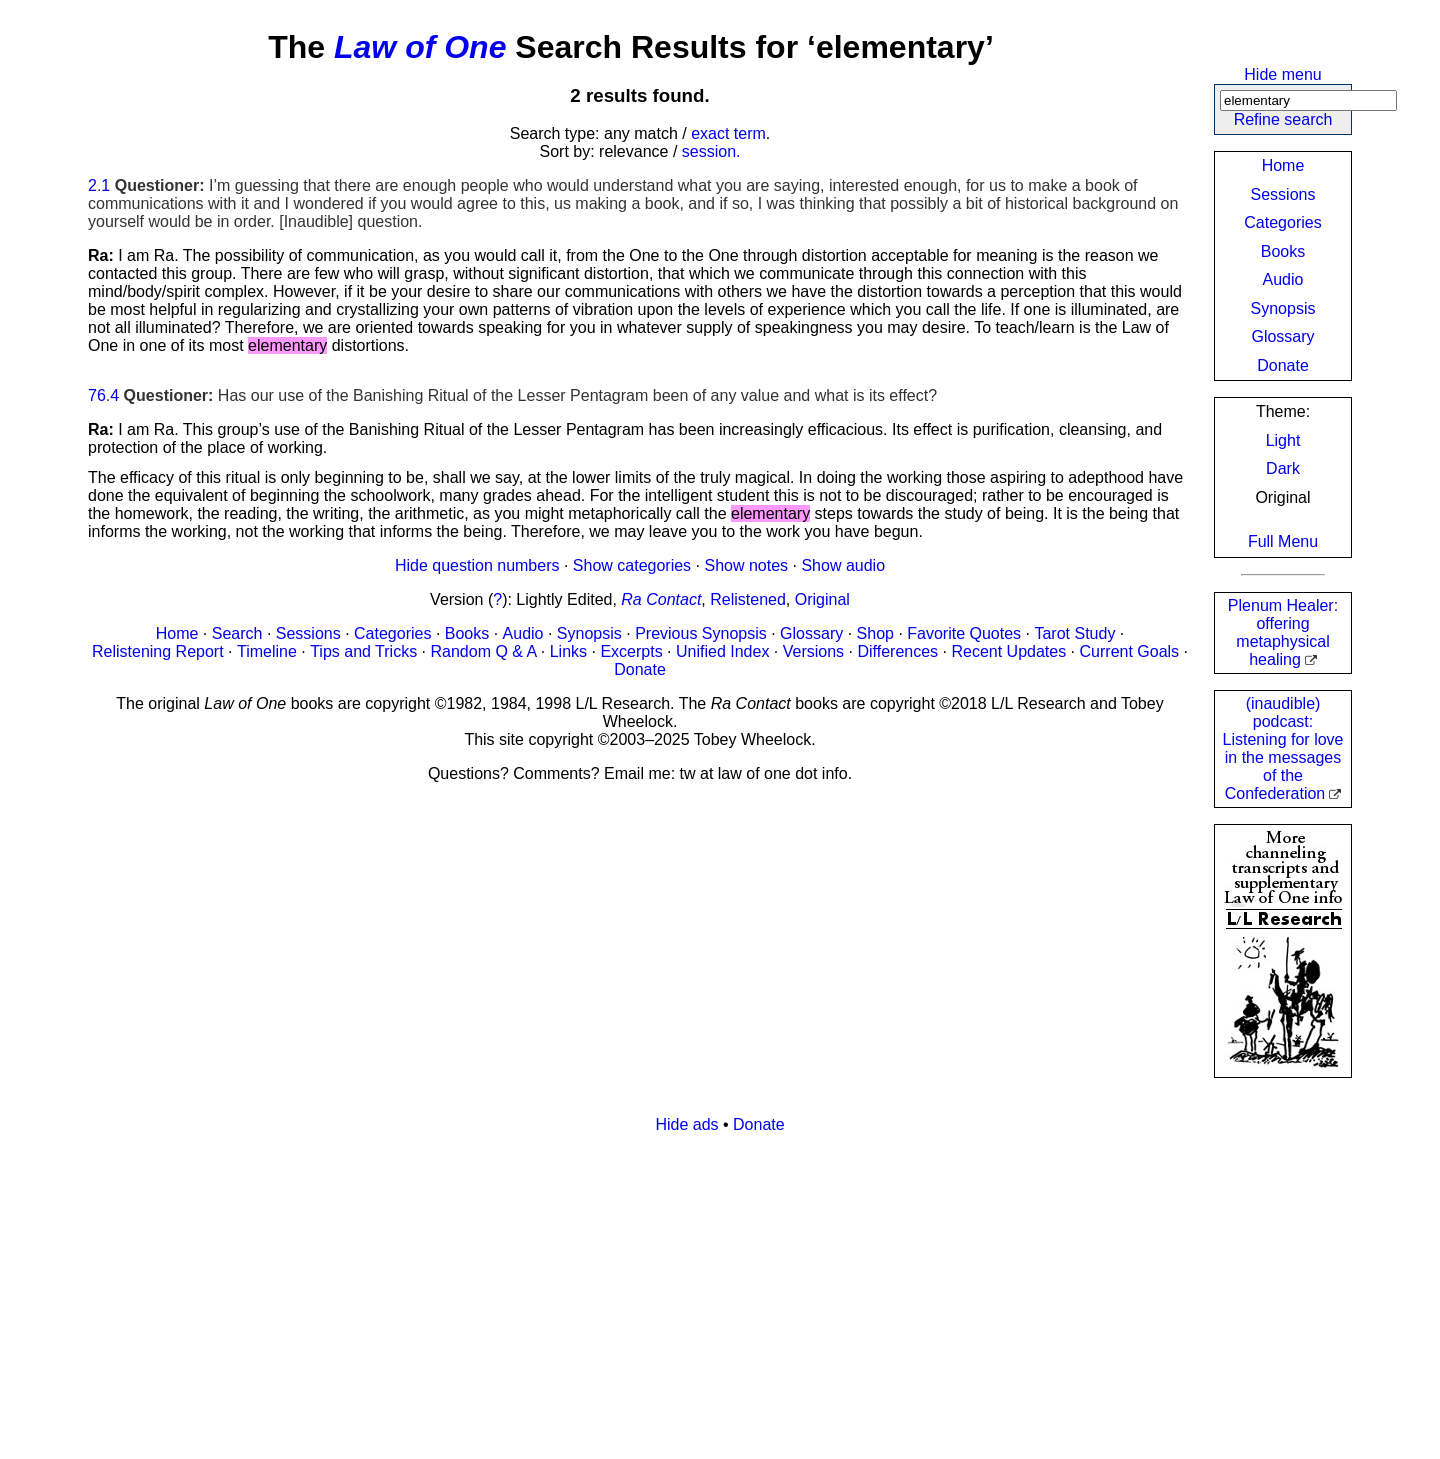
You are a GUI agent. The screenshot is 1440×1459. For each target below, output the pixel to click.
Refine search (1283, 119)
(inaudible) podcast (1283, 748)
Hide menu (1282, 74)
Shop (875, 633)
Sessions (1283, 194)
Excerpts (631, 651)
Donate (1283, 365)
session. (711, 151)
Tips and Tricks (363, 651)
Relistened (748, 599)
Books (1283, 251)
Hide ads (686, 1124)
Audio (1283, 279)
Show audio (843, 565)
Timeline (267, 651)
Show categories (632, 565)
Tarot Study (1074, 633)
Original (822, 599)
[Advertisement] (688, 1290)
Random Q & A (484, 651)
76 (97, 395)
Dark (1283, 468)
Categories (1282, 222)
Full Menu (1283, 541)
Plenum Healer (1283, 632)
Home (1283, 165)
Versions (813, 651)
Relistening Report (158, 651)
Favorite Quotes (964, 633)
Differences (897, 651)
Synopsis (1283, 308)
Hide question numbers (477, 565)
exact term (728, 133)
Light (1283, 440)
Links (568, 651)
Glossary (1282, 336)
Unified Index (722, 651)
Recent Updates (1008, 651)
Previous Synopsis (701, 633)
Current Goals (1130, 651)
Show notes (746, 565)
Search (237, 633)
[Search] (1308, 100)
